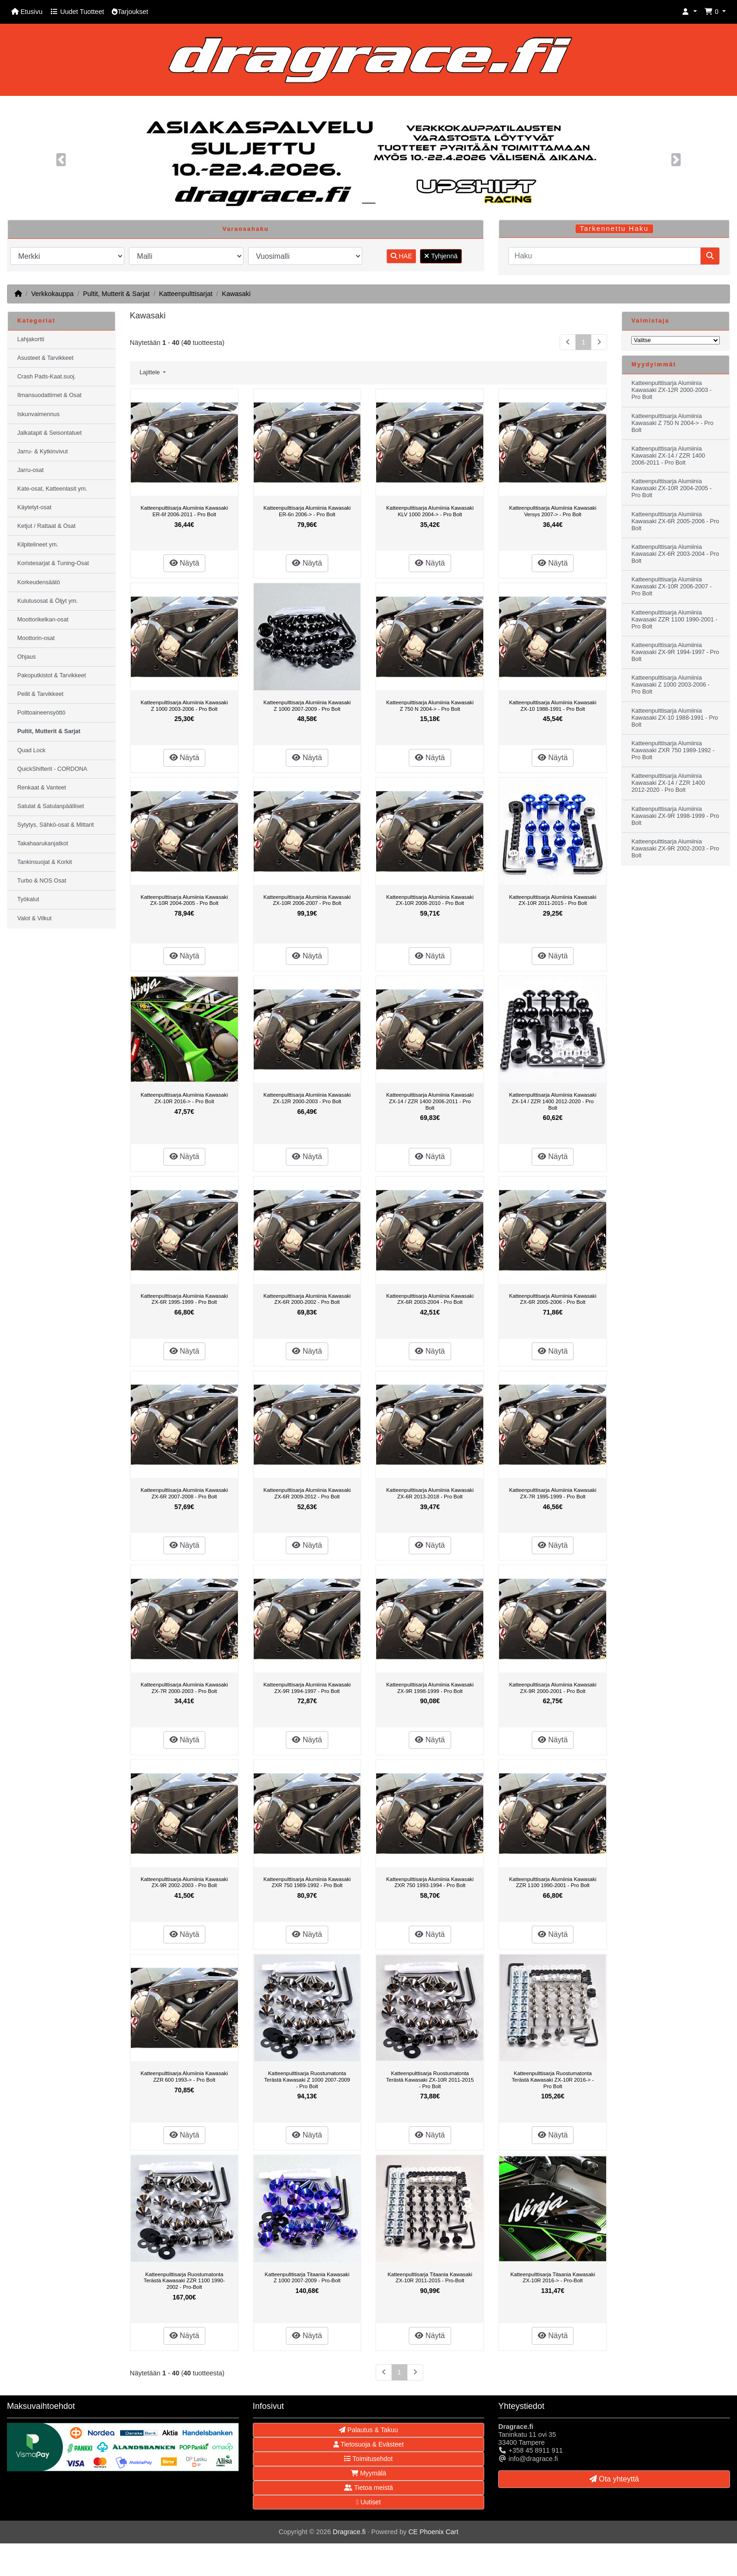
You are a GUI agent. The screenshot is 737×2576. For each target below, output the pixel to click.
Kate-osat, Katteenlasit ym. (52, 489)
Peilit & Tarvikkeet (40, 694)
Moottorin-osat (36, 638)
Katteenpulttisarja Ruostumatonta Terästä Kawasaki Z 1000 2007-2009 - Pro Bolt (307, 2079)
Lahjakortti (30, 339)
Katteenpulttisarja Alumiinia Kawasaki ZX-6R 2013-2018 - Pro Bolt (430, 1493)
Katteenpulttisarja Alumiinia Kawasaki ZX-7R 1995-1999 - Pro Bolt (552, 1493)
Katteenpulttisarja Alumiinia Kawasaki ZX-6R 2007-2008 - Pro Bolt (184, 1493)
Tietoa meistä (368, 2487)
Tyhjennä (440, 256)
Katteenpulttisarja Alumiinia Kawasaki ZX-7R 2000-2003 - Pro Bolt (184, 1688)
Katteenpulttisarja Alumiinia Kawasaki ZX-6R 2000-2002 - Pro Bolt (307, 1299)
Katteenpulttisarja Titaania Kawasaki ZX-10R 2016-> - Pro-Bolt (552, 2278)
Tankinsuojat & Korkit (44, 862)
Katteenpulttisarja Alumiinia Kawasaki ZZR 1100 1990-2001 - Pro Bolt (552, 1882)
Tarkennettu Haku (614, 228)
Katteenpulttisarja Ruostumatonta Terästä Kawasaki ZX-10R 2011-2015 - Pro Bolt (429, 2079)
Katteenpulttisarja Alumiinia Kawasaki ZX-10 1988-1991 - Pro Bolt (552, 706)
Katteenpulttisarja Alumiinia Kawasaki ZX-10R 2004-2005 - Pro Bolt (184, 900)
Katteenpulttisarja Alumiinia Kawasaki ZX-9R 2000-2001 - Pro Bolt (552, 1688)
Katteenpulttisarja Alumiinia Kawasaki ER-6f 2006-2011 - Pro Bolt (184, 511)
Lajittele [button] (151, 372)
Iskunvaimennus (38, 414)
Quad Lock (31, 750)
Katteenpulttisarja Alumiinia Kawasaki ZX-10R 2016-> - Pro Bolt (184, 1098)
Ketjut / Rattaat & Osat (46, 526)
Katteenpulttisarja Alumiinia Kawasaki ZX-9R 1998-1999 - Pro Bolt (430, 1688)
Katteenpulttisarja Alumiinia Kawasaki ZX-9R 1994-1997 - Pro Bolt (307, 1688)
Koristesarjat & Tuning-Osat (53, 563)
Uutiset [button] (368, 2502)
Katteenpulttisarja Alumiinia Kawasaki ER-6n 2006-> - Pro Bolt (307, 511)
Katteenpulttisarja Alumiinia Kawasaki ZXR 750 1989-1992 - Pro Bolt (307, 1882)
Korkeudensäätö (38, 582)
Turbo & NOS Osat (41, 880)
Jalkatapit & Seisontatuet (49, 433)
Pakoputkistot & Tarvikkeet (51, 675)
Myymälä (368, 2473)
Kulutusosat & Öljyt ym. (47, 601)
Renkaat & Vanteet (41, 787)
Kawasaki (236, 293)
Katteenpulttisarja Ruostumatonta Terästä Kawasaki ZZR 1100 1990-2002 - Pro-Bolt (184, 2281)
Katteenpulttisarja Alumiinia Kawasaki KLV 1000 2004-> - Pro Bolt (430, 511)
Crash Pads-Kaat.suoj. (46, 376)
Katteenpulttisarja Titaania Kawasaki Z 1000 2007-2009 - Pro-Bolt (307, 2278)
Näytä (184, 563)
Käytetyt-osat (34, 507)
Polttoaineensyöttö (41, 712)
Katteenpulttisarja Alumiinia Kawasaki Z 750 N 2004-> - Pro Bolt (430, 706)
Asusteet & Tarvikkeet (45, 358)
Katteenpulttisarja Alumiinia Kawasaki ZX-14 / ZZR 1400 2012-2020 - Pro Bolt (552, 1101)
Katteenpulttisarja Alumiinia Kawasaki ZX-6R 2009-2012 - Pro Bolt (307, 1493)
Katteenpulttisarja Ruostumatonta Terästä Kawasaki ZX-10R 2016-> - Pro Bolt (553, 2079)
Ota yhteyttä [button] (614, 2479)
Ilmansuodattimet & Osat (49, 395)
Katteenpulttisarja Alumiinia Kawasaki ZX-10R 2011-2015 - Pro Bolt (552, 900)
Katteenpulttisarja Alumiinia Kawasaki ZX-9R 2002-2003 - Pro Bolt (184, 1882)
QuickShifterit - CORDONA (52, 769)
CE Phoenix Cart (433, 2532)
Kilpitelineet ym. (37, 544)
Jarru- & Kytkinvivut (42, 451)
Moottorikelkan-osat (42, 619)
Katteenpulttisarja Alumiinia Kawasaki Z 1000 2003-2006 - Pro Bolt (184, 706)
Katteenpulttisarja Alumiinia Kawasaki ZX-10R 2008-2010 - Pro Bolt (430, 900)
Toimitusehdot (368, 2458)
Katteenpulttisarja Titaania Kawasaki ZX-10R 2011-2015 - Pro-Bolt (429, 2278)
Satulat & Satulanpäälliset (50, 806)
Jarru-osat (30, 470)
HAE (401, 256)
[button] (689, 12)
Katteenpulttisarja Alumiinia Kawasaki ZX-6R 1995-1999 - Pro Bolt (184, 1299)
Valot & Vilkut (34, 918)
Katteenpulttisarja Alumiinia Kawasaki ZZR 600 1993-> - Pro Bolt (184, 2076)
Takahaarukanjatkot (42, 843)
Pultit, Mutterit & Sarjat (116, 293)
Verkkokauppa (52, 293)
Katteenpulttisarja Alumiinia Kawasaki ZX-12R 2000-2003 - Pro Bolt (307, 1098)
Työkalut (28, 899)
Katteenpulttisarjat (185, 293)
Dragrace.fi (349, 2532)
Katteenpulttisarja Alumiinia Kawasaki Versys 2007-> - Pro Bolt (552, 511)
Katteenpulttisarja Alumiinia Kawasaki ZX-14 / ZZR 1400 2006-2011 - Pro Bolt (430, 1101)
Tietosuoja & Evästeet (368, 2444)
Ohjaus (26, 657)
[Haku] (604, 256)
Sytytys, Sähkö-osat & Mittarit (55, 825)
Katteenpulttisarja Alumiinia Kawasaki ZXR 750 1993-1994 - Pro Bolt (430, 1882)
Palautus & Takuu (368, 2430)
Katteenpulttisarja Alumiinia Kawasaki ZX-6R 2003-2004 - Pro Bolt (430, 1299)
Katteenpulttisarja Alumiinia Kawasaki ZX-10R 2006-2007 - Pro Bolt (307, 900)
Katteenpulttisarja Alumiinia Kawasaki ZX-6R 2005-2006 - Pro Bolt (552, 1299)
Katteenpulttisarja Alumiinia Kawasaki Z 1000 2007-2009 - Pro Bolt (307, 706)
